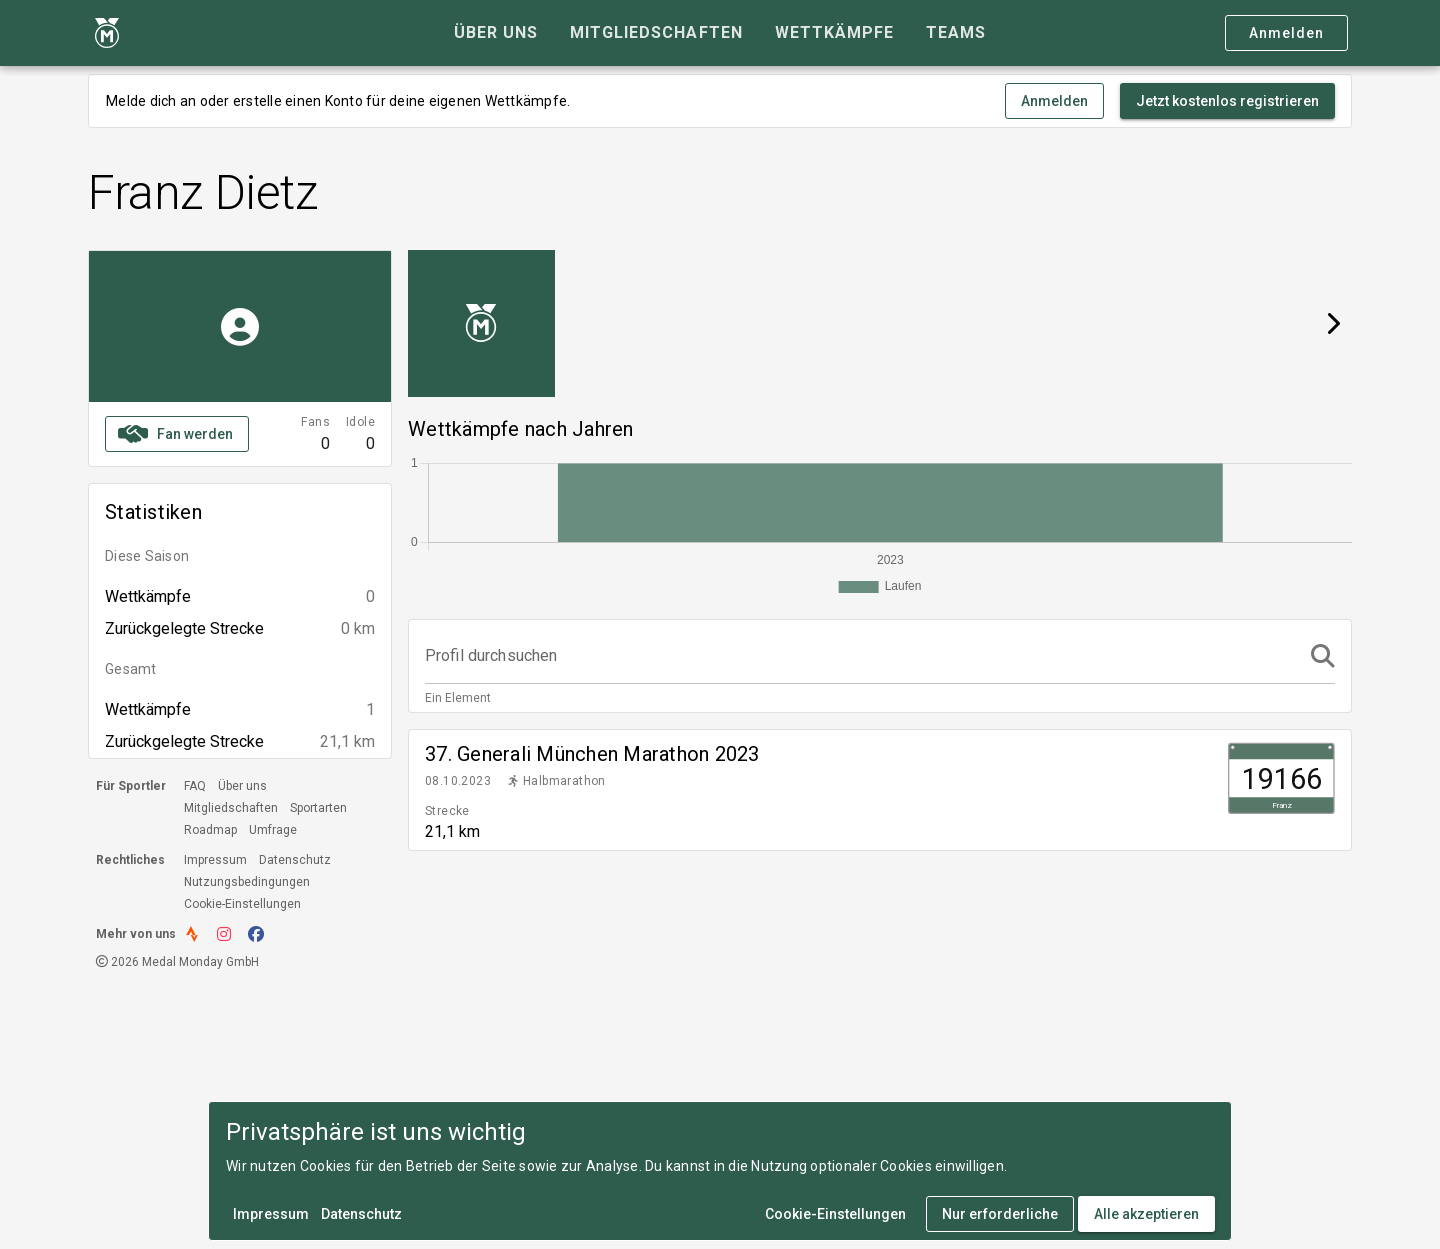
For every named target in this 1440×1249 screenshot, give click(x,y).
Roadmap (210, 830)
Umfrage (273, 830)
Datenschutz (295, 860)
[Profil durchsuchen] (862, 656)
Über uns (242, 786)
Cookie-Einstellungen (242, 904)
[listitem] (880, 790)
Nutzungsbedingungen (247, 882)
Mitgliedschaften (231, 808)
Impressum (215, 860)
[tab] (496, 33)
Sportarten (318, 808)
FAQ (195, 786)
